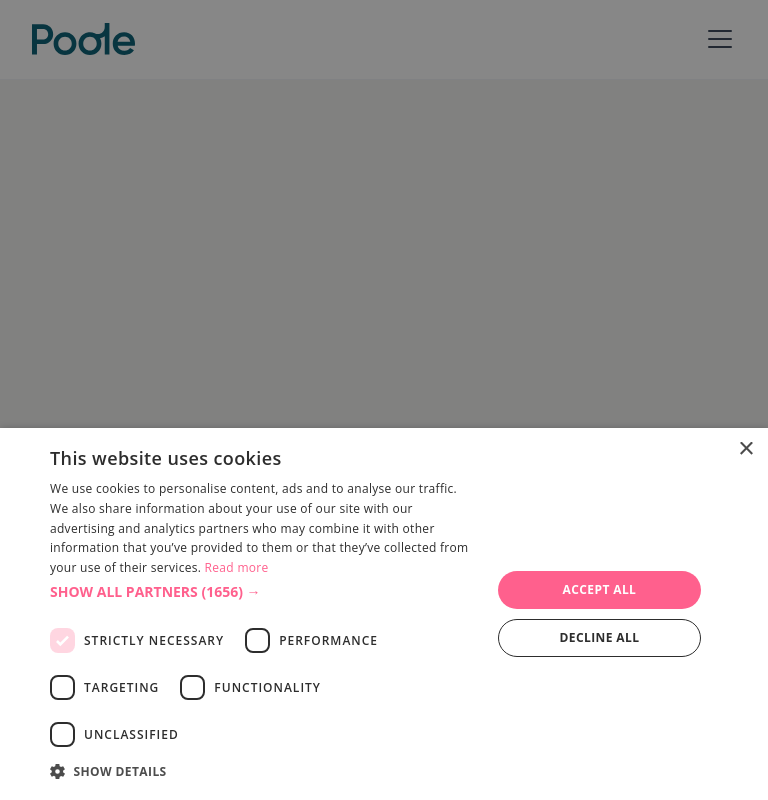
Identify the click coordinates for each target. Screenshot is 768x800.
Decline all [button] (600, 637)
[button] (264, 591)
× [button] (745, 449)
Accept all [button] (600, 589)
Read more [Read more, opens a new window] (237, 567)
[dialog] (384, 614)
